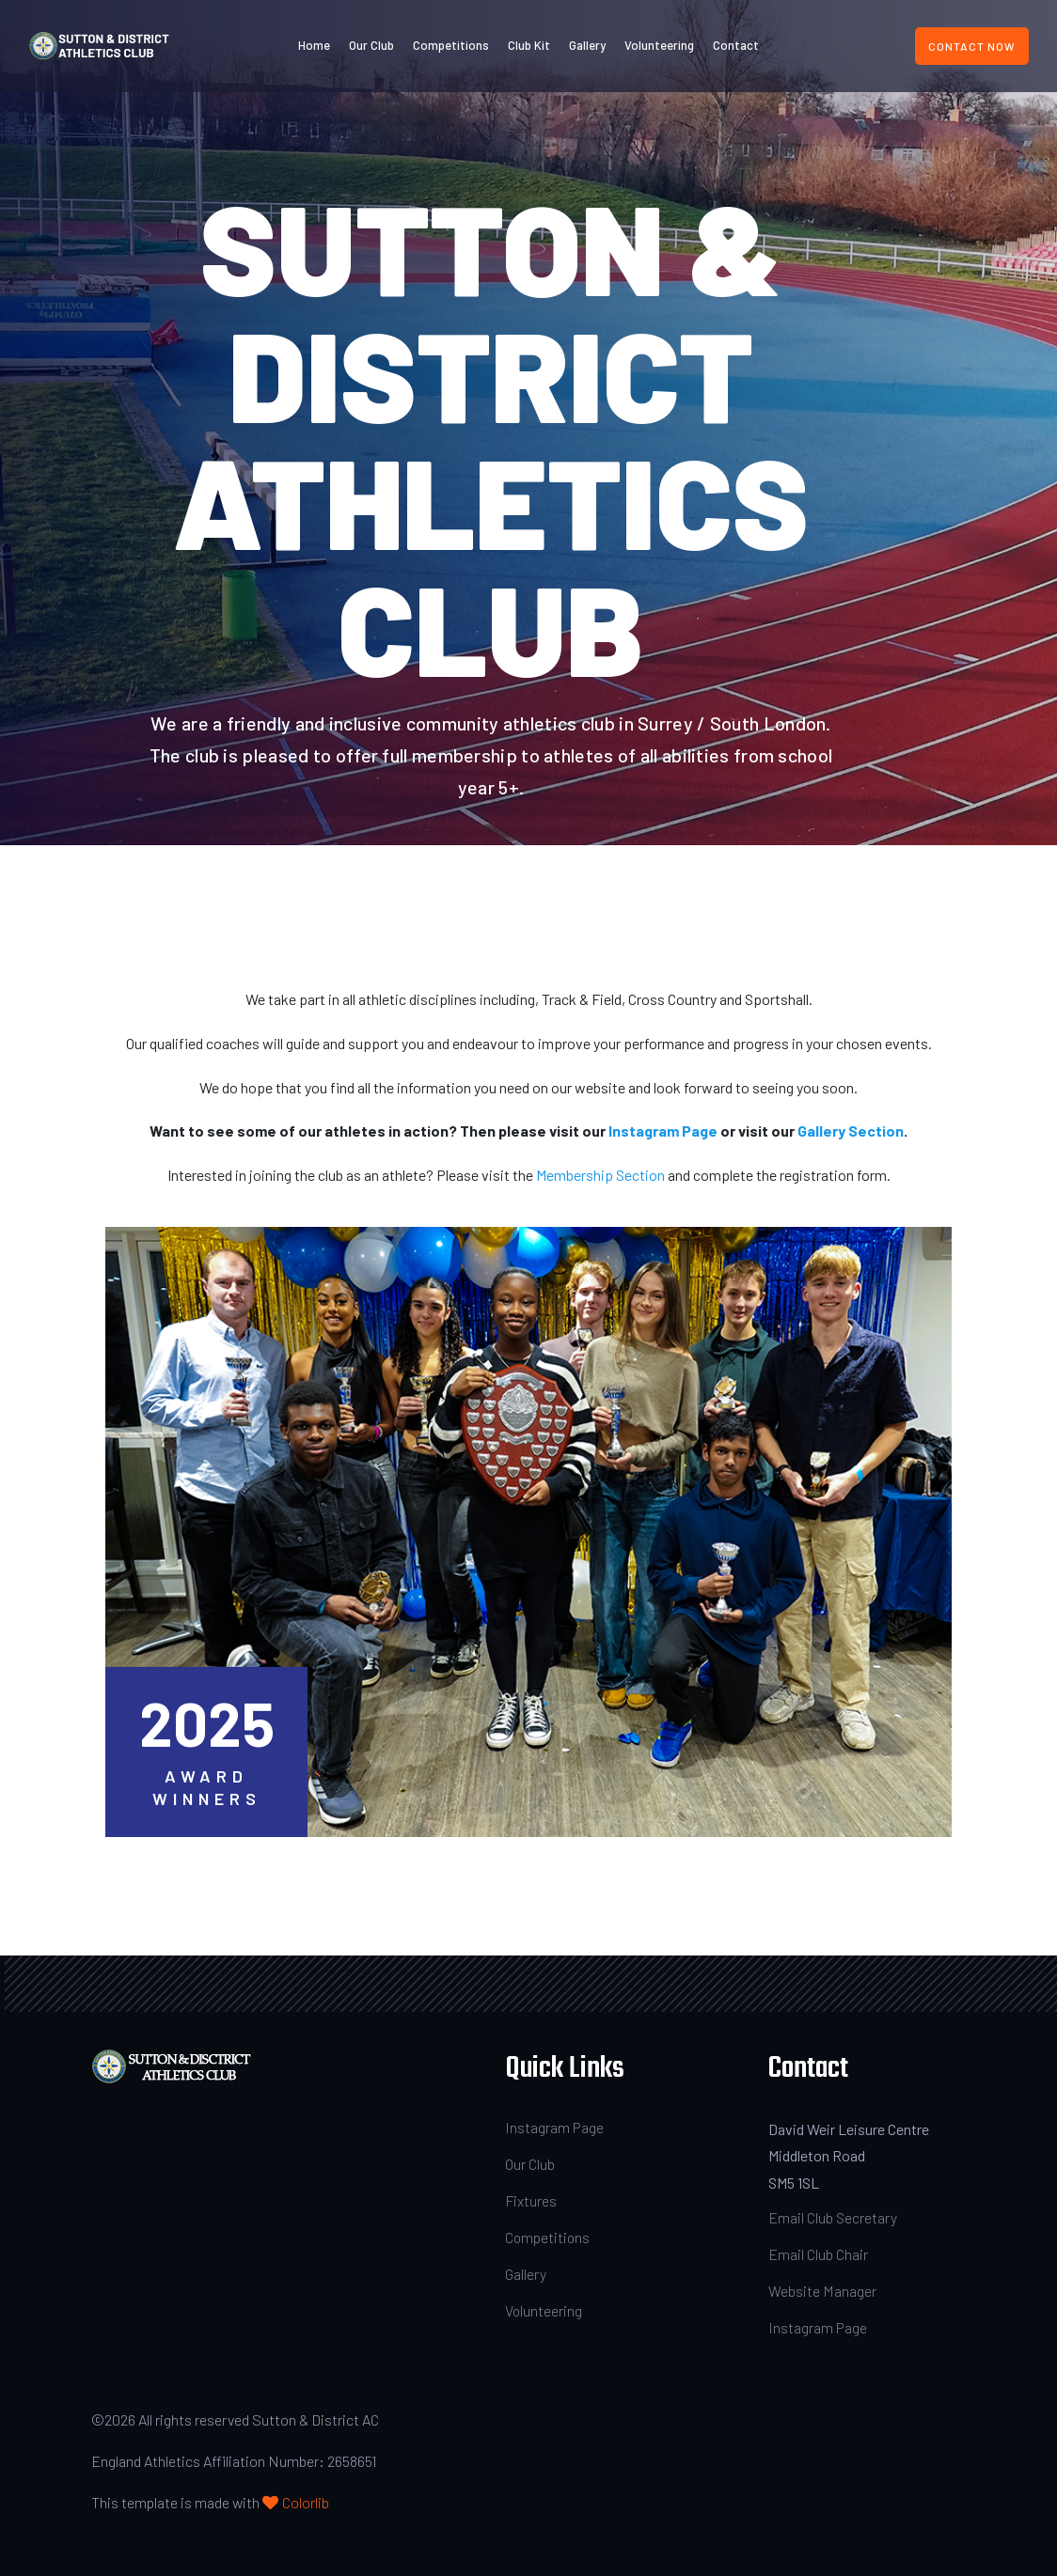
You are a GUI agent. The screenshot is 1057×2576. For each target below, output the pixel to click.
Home (314, 45)
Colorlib (305, 2502)
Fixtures (531, 2200)
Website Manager (822, 2291)
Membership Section (600, 1175)
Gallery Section (850, 1130)
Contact (736, 45)
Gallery (587, 45)
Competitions (451, 45)
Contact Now (972, 46)
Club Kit (529, 45)
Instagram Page (663, 1130)
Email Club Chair (818, 2254)
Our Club (371, 45)
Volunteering (659, 45)
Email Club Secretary (833, 2217)
